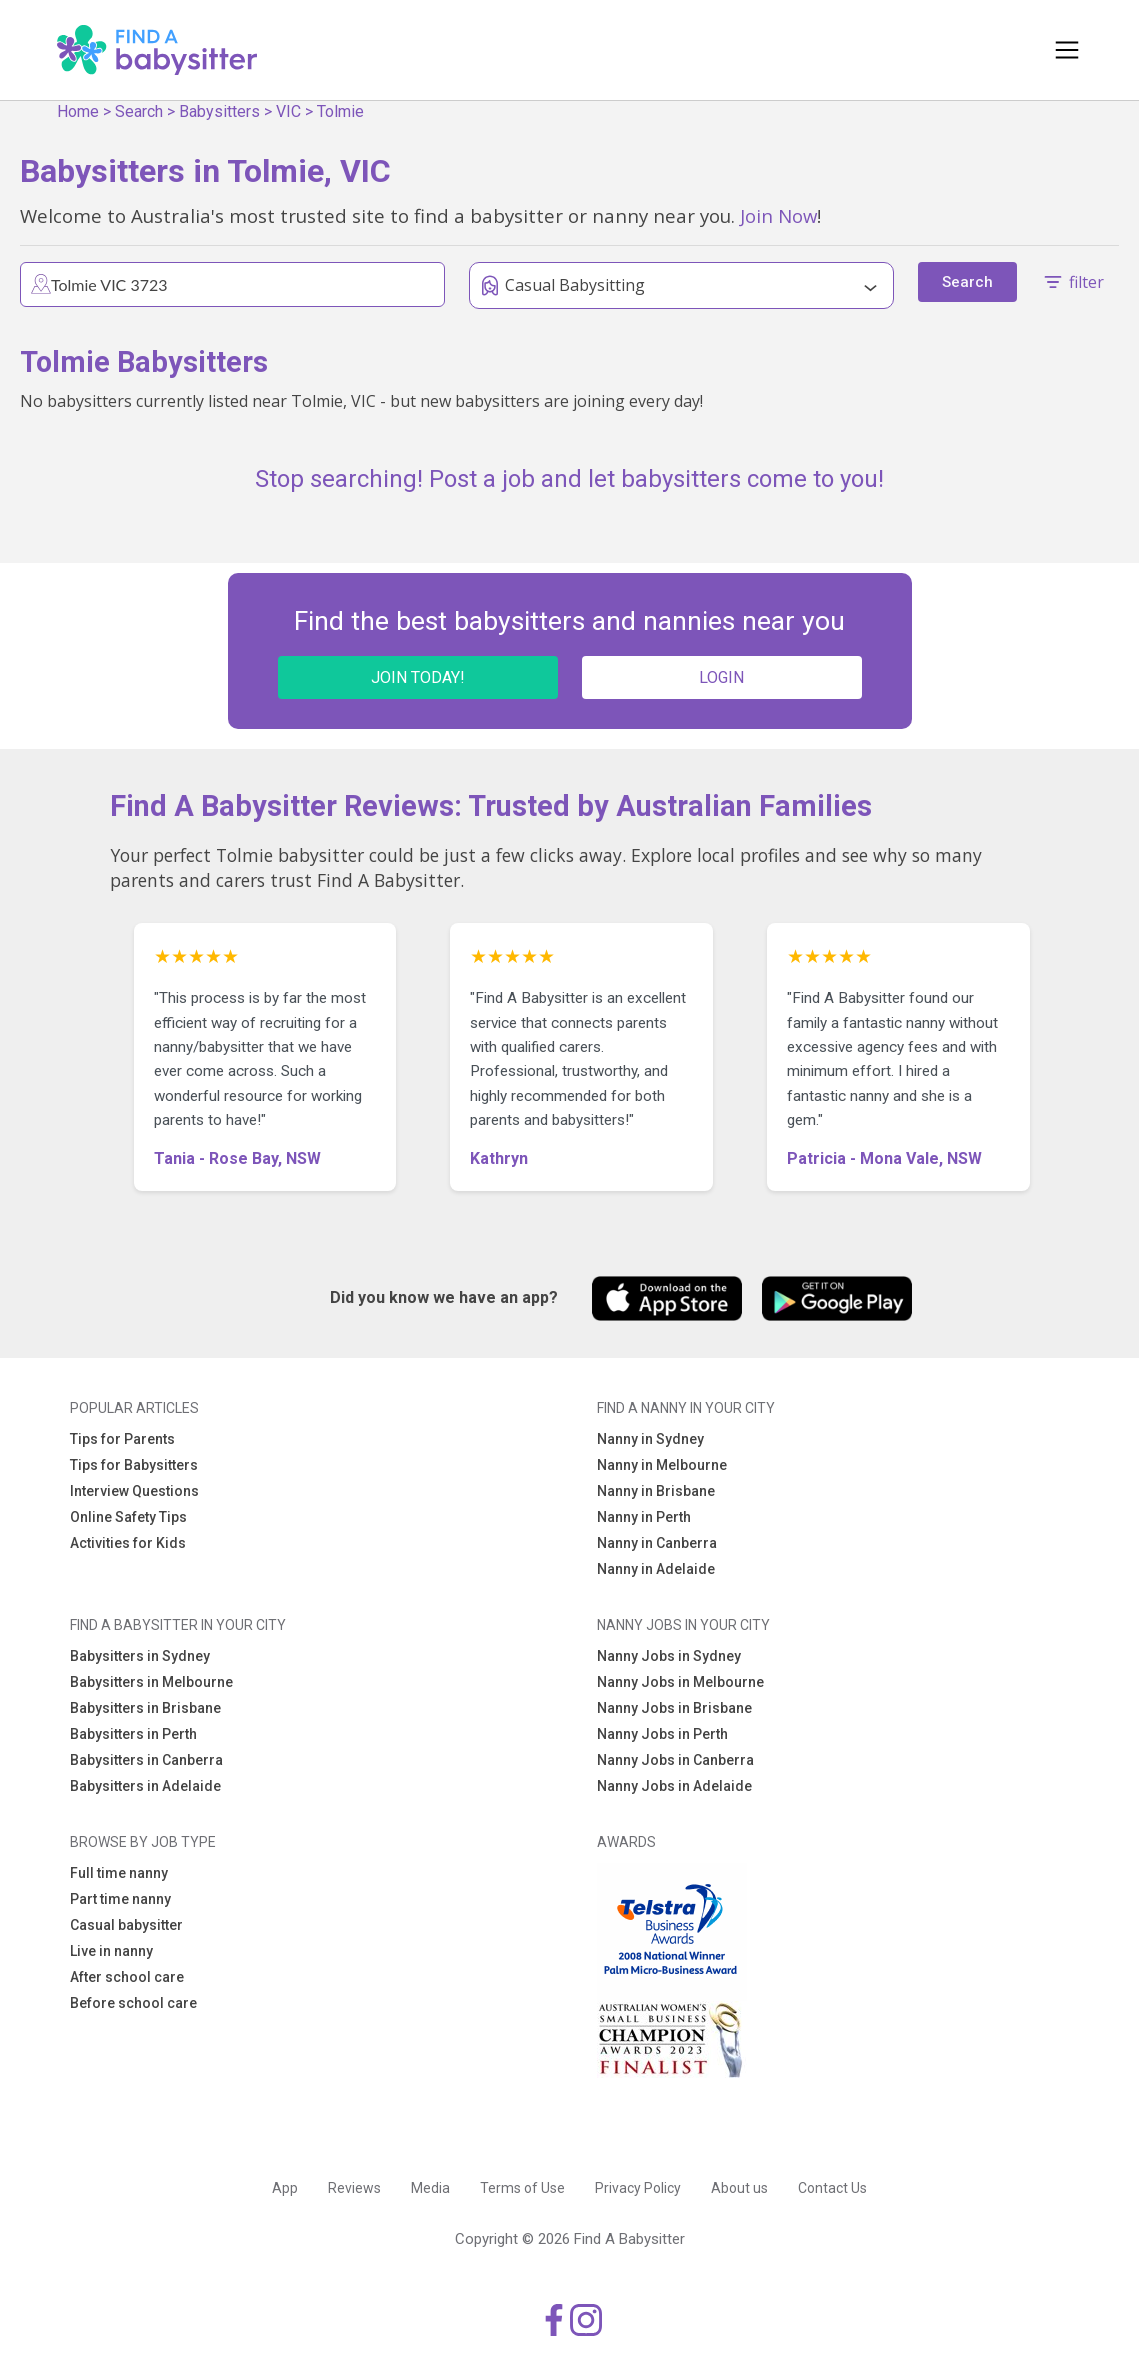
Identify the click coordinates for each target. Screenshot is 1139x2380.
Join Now (778, 215)
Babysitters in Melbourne (151, 1682)
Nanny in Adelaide (656, 1569)
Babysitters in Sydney (140, 1656)
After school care (127, 1977)
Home (78, 111)
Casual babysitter (126, 1925)
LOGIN (721, 677)
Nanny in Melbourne (662, 1465)
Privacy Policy (638, 2188)
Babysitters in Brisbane (145, 1708)
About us (739, 2188)
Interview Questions (134, 1491)
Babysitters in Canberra (146, 1760)
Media (430, 2188)
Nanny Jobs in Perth (662, 1734)
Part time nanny (120, 1899)
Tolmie (340, 111)
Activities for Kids (128, 1543)
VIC (288, 111)
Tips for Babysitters (134, 1465)
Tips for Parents (122, 1439)
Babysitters (219, 111)
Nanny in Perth (644, 1517)
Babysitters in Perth (133, 1734)
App (285, 2188)
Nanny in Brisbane (656, 1491)
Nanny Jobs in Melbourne (680, 1682)
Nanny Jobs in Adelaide (674, 1786)
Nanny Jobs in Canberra (675, 1760)
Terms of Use (522, 2188)
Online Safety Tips (128, 1517)
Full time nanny (119, 1873)
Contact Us (832, 2188)
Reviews (354, 2188)
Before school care (133, 2003)
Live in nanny (111, 1951)
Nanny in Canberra (657, 1543)
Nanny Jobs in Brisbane (674, 1708)
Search (139, 111)
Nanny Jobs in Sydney (669, 1656)
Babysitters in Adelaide (145, 1786)
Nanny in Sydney (650, 1439)
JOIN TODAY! (418, 677)
